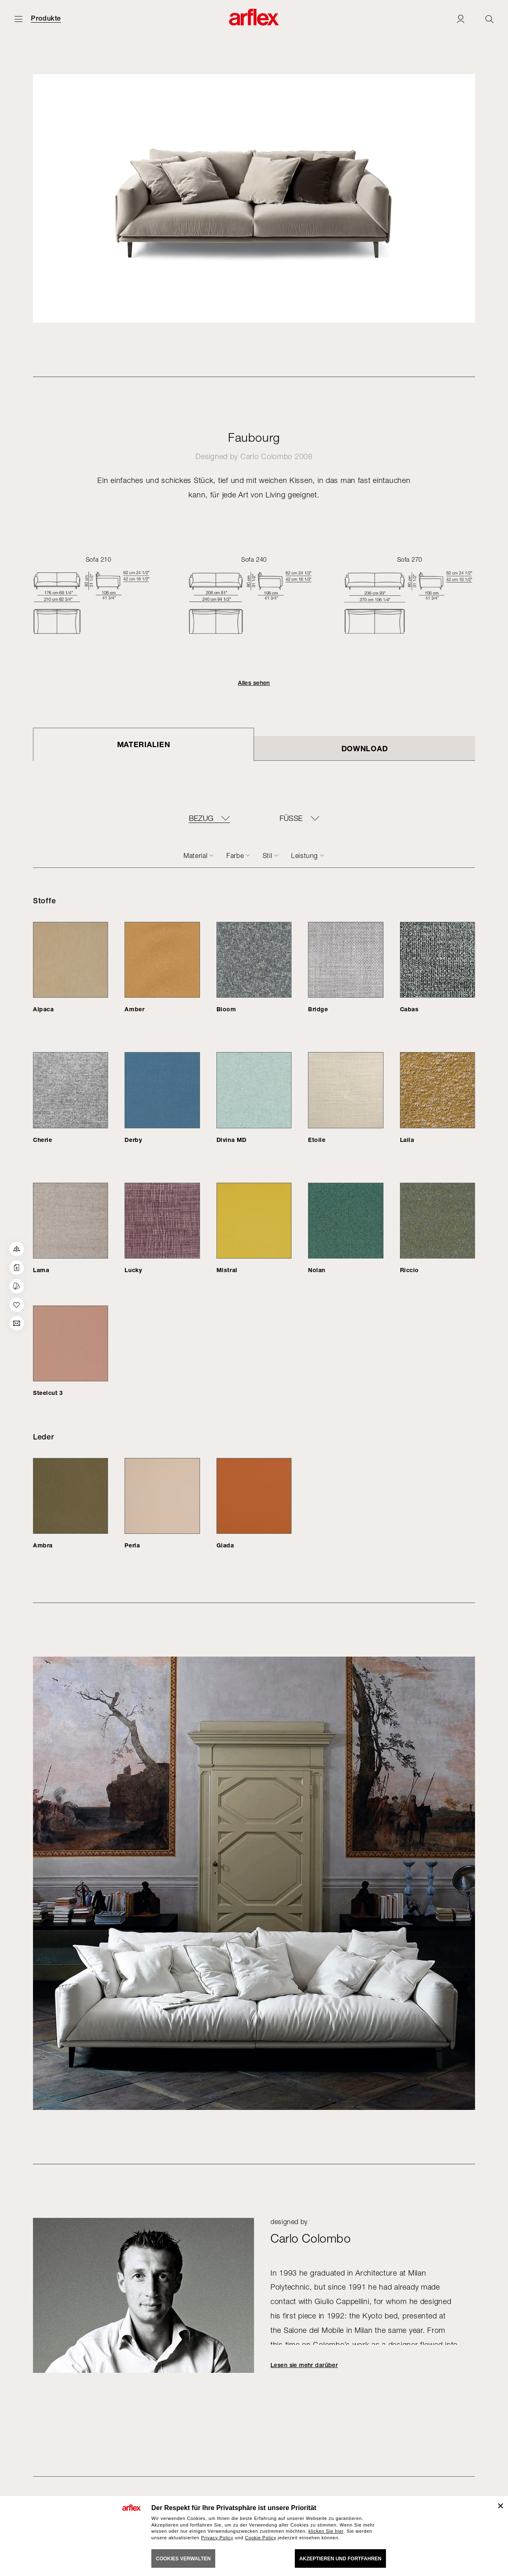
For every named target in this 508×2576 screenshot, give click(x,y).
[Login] (460, 18)
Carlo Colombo (266, 456)
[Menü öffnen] (18, 18)
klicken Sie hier (325, 2531)
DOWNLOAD (364, 748)
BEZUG (201, 818)
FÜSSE (291, 818)
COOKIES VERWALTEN (183, 2559)
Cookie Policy (260, 2537)
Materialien (143, 744)
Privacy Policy (217, 2537)
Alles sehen (254, 683)
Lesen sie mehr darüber (304, 2365)
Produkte (46, 18)
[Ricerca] (489, 18)
